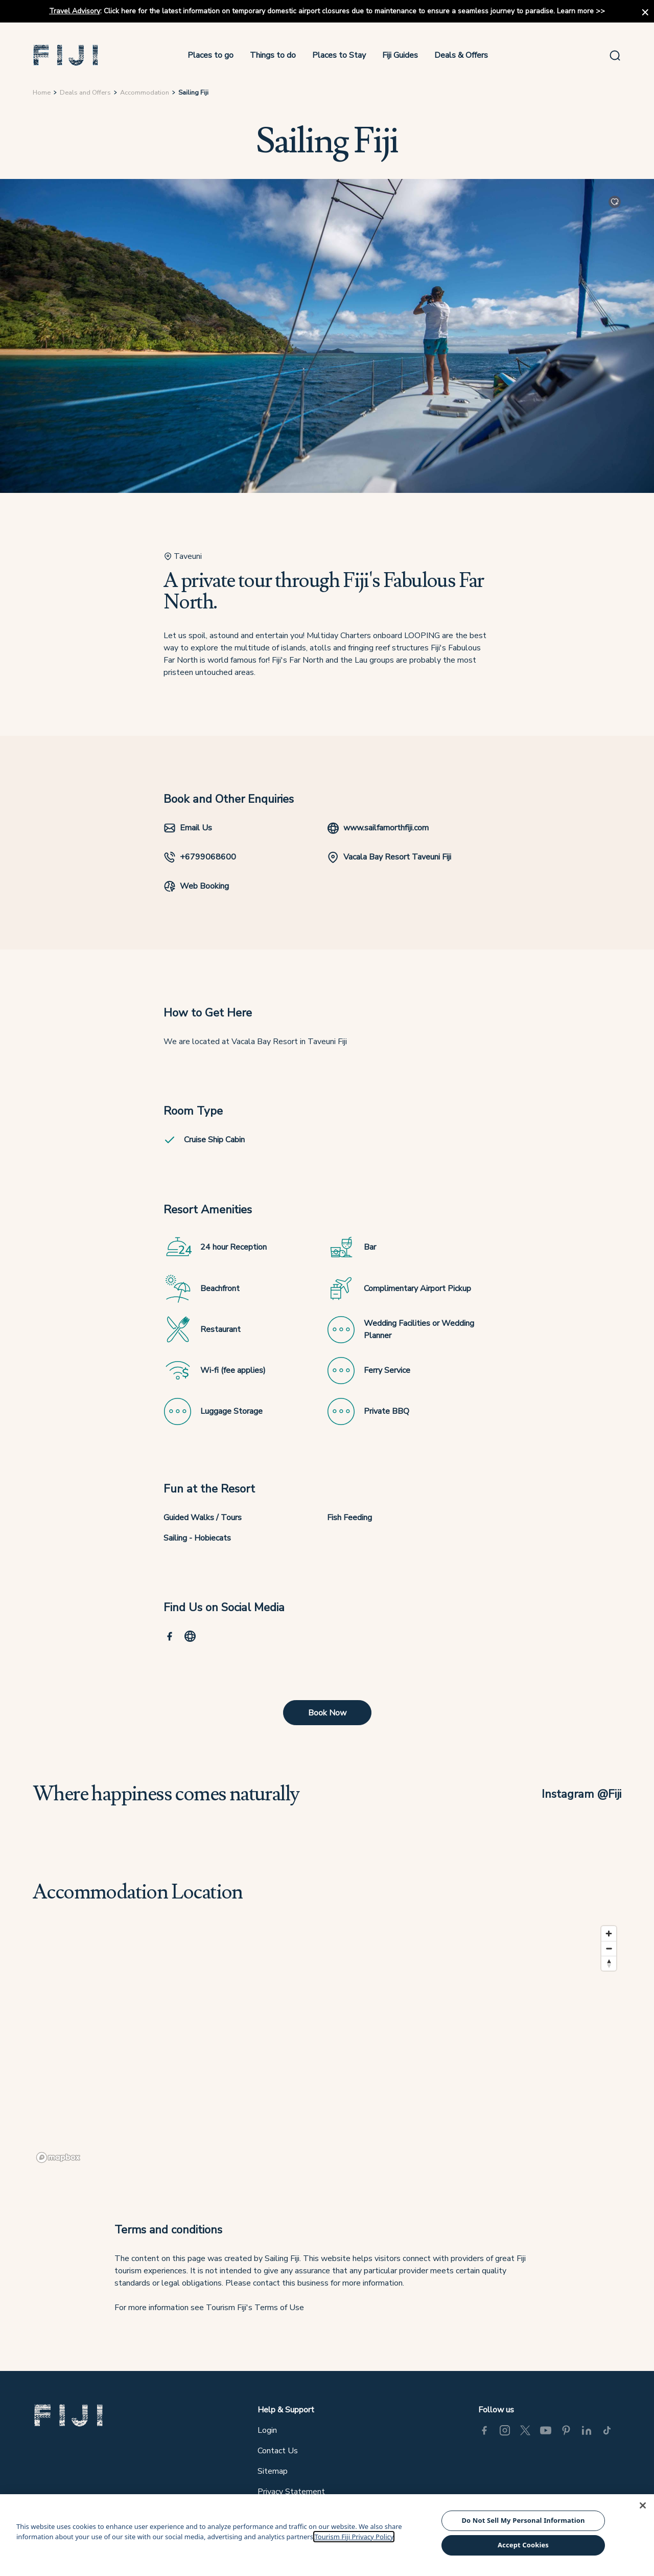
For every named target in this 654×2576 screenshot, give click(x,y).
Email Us (188, 828)
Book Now (327, 1713)
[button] (66, 55)
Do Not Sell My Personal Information (523, 2520)
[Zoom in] (608, 1933)
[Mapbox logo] (58, 2157)
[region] (327, 2043)
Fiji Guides (400, 55)
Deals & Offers (461, 55)
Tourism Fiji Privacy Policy (353, 2536)
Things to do (273, 55)
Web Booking (196, 886)
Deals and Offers (85, 92)
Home (42, 92)
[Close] (643, 2505)
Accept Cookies (523, 2544)
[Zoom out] (608, 1948)
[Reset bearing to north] (608, 1963)
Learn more (575, 11)
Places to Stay (339, 55)
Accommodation (144, 92)
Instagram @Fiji (581, 1794)
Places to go (210, 55)
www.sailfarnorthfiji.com (378, 828)
